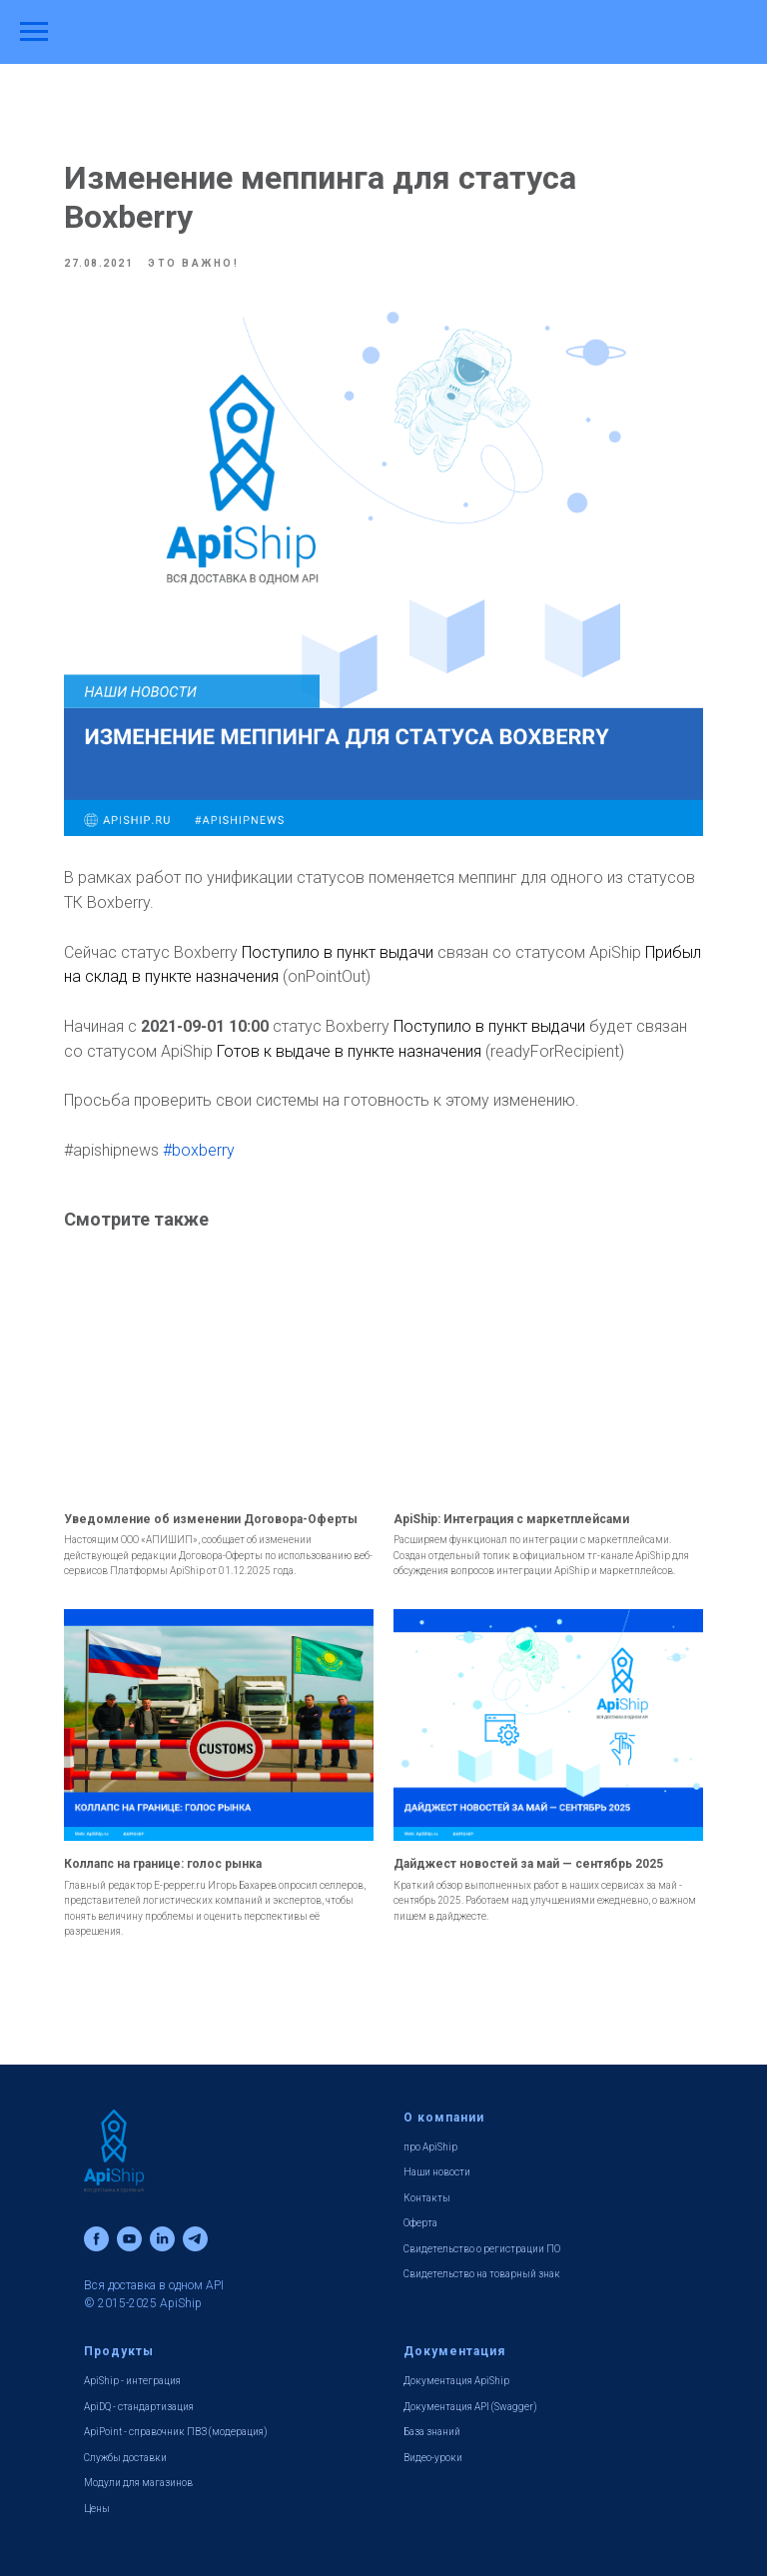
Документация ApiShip (456, 2380)
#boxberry (199, 1150)
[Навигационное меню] (34, 32)
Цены (97, 2508)
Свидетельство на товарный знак (481, 2273)
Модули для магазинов (138, 2482)
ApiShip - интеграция (132, 2380)
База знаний (431, 2431)
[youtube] (129, 2238)
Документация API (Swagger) (470, 2406)
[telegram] (195, 2238)
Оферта (420, 2222)
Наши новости (436, 2171)
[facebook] (96, 2238)
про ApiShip (430, 2147)
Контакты (426, 2197)
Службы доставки (125, 2457)
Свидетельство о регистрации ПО (481, 2248)
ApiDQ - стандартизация (139, 2406)
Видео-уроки (432, 2457)
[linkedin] (162, 2238)
